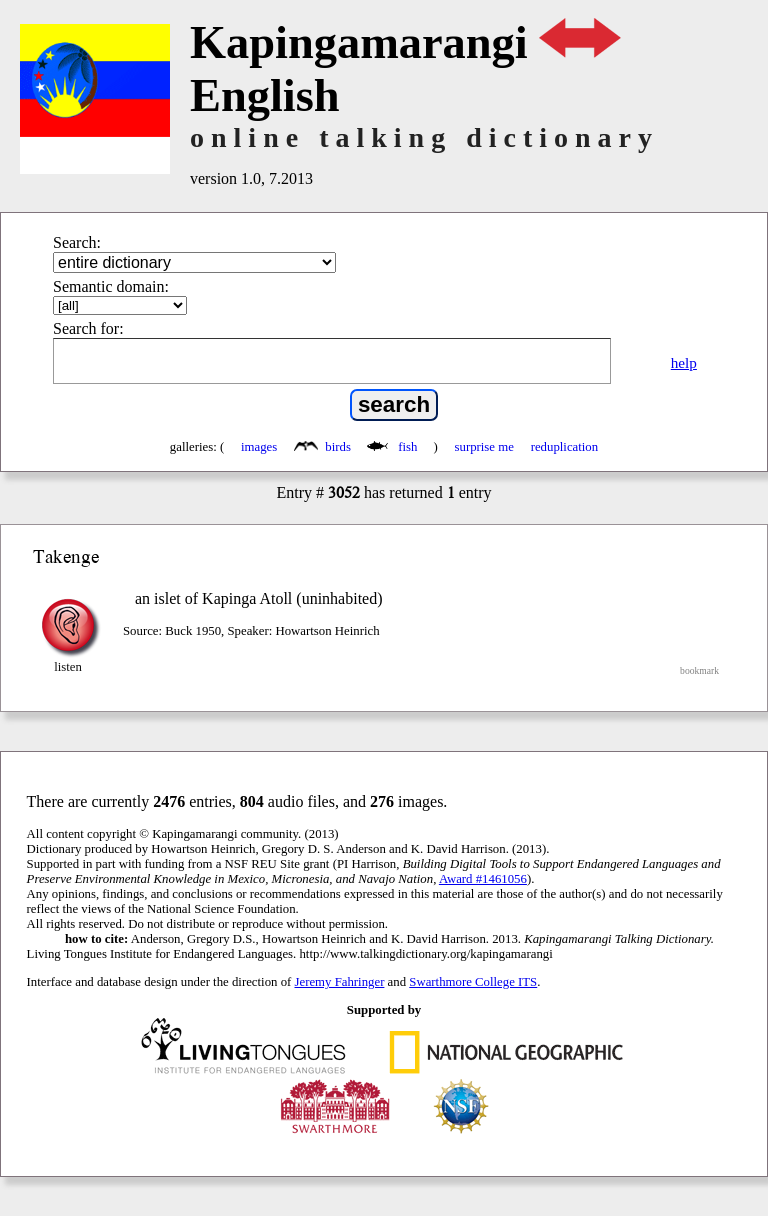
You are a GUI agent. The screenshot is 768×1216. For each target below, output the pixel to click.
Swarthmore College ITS (473, 982)
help (684, 362)
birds (324, 447)
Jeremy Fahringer (340, 982)
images (259, 447)
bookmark (699, 670)
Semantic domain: (111, 286)
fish (394, 447)
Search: (77, 242)
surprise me (484, 447)
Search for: (88, 328)
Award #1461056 (483, 879)
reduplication (565, 447)
